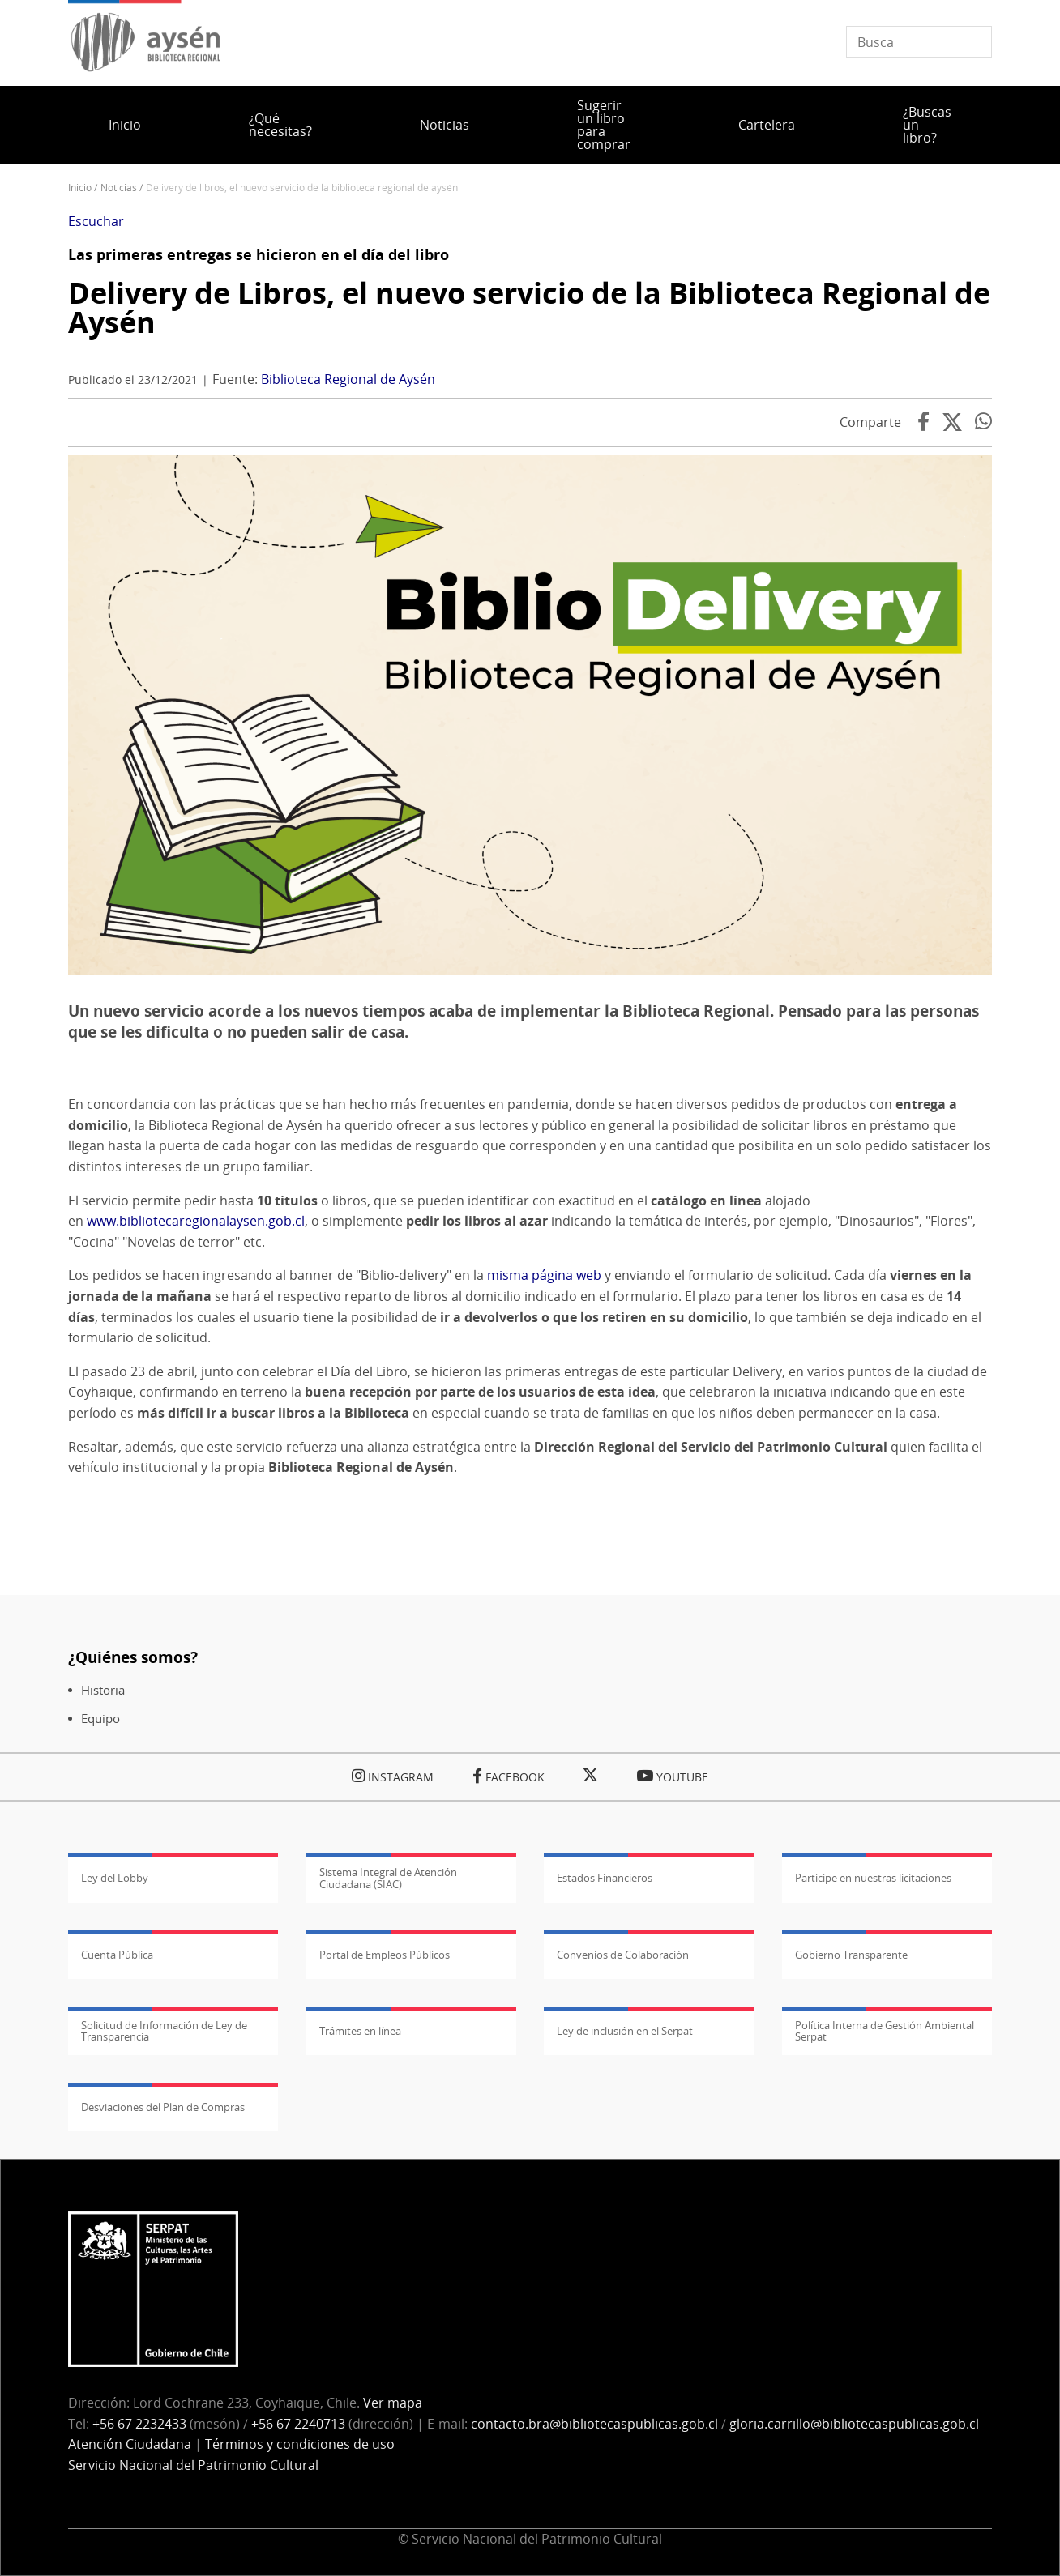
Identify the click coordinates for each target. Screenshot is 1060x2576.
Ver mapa (392, 2403)
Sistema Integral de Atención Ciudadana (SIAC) (388, 1878)
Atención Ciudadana (129, 2444)
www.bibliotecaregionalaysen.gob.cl (196, 1221)
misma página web (544, 1275)
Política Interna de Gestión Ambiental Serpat (884, 2031)
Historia (103, 1690)
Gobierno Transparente (851, 1954)
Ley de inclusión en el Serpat (625, 2031)
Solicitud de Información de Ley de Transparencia (164, 2031)
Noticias (444, 125)
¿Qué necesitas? (280, 124)
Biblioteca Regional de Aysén (348, 379)
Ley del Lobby (114, 1877)
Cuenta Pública (117, 1954)
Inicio (125, 125)
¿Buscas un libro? (927, 125)
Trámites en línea (360, 2031)
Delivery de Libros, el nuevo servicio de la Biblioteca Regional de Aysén (529, 307)
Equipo (100, 1718)
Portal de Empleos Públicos (384, 1954)
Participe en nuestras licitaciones (873, 1877)
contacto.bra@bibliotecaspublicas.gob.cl (594, 2424)
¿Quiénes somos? (133, 1657)
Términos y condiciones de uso (300, 2444)
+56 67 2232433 (139, 2424)
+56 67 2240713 (298, 2424)
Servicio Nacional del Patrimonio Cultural (193, 2465)
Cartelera (766, 125)
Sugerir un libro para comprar (603, 124)
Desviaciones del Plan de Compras (163, 2107)
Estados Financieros (604, 1877)
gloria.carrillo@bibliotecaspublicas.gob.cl (854, 2424)
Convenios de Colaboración (623, 1954)
